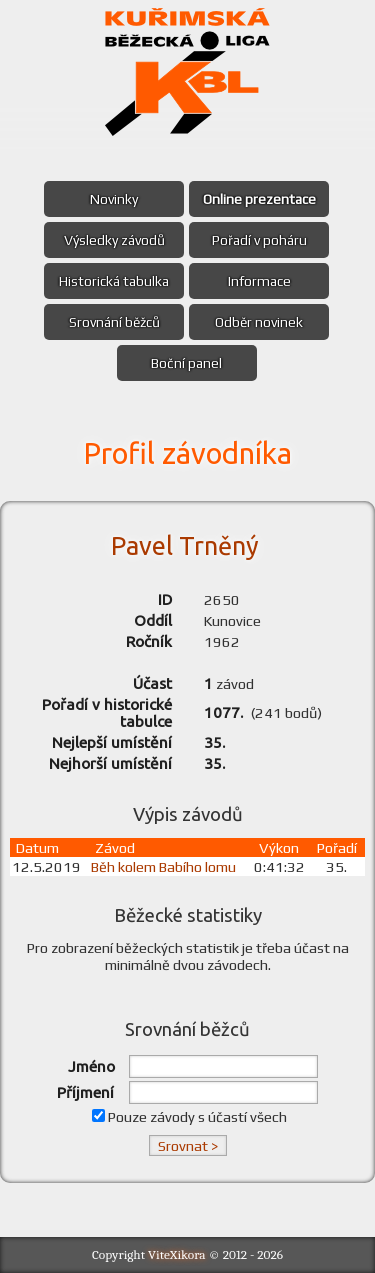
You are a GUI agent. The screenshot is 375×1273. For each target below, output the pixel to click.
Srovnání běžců (114, 322)
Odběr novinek (259, 322)
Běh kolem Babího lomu (163, 866)
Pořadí (337, 847)
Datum (37, 847)
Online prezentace (259, 199)
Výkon (279, 847)
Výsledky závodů (114, 240)
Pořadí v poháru (259, 240)
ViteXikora (177, 1254)
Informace (259, 281)
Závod (115, 847)
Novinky (114, 199)
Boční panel (186, 363)
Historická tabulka (114, 281)
